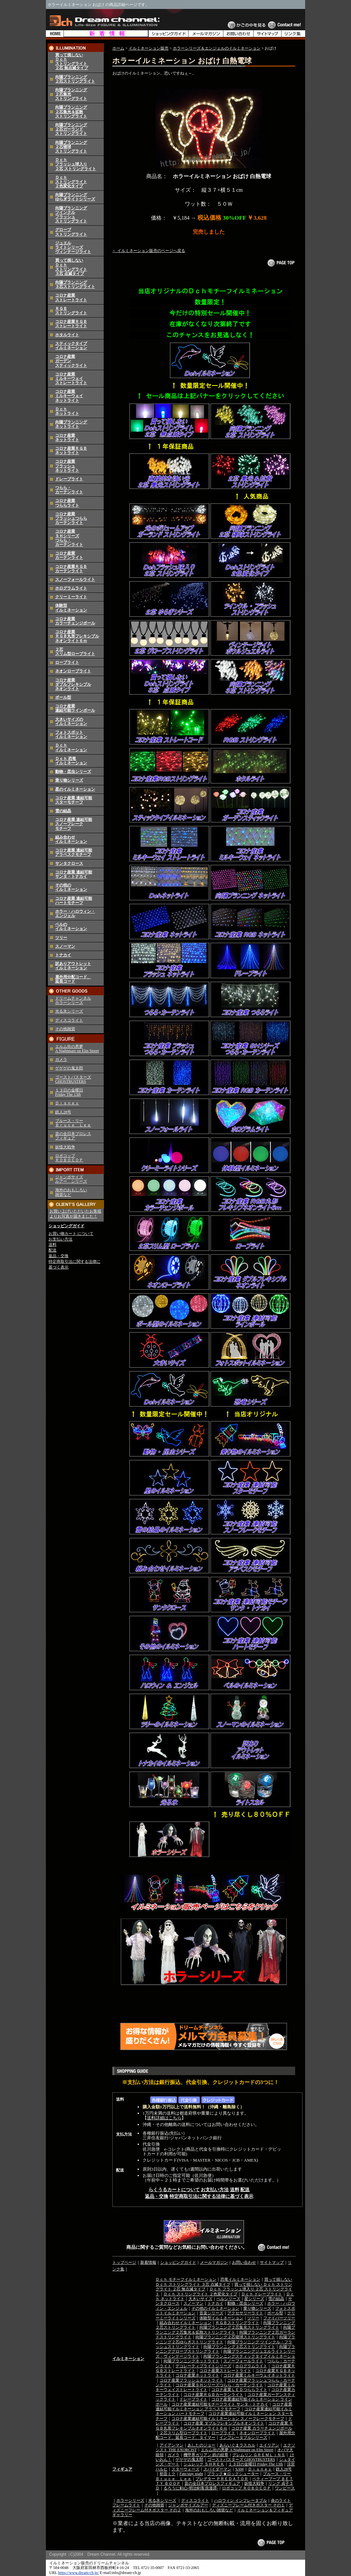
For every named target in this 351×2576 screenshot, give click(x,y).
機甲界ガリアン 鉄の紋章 (205, 2455)
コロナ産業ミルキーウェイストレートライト (71, 378)
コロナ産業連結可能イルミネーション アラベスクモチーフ (224, 2406)
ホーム (118, 48)
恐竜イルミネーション (240, 2279)
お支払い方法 (60, 1239)
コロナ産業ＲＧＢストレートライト (71, 323)
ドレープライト (69, 479)
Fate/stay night (191, 2473)
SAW (239, 2469)
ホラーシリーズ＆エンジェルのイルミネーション (217, 48)
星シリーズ (254, 2298)
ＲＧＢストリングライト (71, 310)
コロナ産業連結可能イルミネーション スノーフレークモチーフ (228, 2418)
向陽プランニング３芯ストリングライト (75, 284)
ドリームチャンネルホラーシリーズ (73, 1000)
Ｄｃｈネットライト (67, 411)
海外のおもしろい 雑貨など (71, 1192)
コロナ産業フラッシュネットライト (67, 465)
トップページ (124, 2262)
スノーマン (65, 946)
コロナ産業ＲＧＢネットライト (71, 450)
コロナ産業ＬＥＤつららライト (239, 2389)
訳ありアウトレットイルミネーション (73, 965)
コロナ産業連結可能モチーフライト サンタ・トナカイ (220, 2404)
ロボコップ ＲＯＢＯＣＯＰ (69, 1157)
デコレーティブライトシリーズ (203, 2366)
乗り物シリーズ (69, 780)
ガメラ (61, 1059)
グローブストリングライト (71, 231)
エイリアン (269, 2445)
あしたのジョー (201, 2445)
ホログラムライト (71, 588)
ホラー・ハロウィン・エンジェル (75, 913)
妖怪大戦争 (65, 1147)
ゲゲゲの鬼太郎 (69, 1068)
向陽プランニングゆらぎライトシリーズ (75, 196)
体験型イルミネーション (71, 607)
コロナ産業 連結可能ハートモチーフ (73, 900)
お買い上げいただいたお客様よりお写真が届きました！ (75, 1214)
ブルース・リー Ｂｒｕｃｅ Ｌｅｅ (73, 1122)
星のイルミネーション (75, 789)
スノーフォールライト (75, 579)
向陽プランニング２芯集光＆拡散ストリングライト (71, 111)
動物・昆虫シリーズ (73, 771)
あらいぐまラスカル (237, 2445)
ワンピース (285, 2488)
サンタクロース (69, 863)
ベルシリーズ (228, 2298)
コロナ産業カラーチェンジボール (75, 620)
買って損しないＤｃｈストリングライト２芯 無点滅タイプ (71, 62)
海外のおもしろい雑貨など (209, 2510)
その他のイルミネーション (71, 887)
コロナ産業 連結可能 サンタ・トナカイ (73, 874)
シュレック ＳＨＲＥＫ (203, 2464)
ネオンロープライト (73, 671)
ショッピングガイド (66, 1226)
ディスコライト (69, 1020)
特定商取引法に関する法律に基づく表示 (211, 2196)
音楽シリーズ (211, 2313)
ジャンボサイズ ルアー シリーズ (71, 1179)
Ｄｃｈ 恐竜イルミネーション (71, 760)
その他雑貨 (65, 1029)
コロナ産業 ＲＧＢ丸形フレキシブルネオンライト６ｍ (77, 636)
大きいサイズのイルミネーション (71, 721)
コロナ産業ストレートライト (71, 297)
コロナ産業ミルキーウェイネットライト (69, 395)
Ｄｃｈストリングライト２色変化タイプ (71, 181)
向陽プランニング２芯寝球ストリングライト (235, 2337)
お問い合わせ (244, 2262)
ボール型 (63, 697)
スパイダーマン (217, 2469)
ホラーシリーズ (130, 2500)
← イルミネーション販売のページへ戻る (148, 250)
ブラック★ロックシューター (233, 2473)
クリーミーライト (71, 596)
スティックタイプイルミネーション (71, 345)
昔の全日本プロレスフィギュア (212, 2483)
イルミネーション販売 (149, 48)
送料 (53, 1244)
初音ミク (168, 2473)
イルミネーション (128, 2358)
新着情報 (148, 2262)
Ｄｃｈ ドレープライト (261, 2294)
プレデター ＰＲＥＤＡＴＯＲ (221, 2478)
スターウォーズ (185, 2469)
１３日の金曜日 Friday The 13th (69, 1092)
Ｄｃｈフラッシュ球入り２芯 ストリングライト (75, 164)
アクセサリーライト (245, 2313)
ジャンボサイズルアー (188, 2505)
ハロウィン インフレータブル (240, 2500)
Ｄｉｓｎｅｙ (67, 1103)
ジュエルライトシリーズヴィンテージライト (73, 247)
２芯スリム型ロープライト (75, 651)
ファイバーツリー (279, 2318)
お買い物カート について (71, 1233)
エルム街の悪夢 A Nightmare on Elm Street (77, 1048)
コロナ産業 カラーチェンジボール (261, 2428)
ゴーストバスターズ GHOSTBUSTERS (73, 1079)
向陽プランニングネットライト (71, 424)
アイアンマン (171, 2445)
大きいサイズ (200, 2298)
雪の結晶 (63, 811)
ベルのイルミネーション (71, 926)
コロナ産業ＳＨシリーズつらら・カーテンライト (69, 538)
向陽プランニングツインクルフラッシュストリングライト (71, 215)
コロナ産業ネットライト (67, 437)
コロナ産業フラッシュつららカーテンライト (71, 518)
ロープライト (67, 662)
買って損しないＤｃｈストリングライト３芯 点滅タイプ (71, 267)
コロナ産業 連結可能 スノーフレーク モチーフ (73, 823)
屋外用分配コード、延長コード (73, 979)
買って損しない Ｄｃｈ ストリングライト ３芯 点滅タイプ (224, 2281)
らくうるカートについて (174, 2189)
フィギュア (122, 2469)
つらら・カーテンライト (69, 489)
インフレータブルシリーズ (243, 2437)
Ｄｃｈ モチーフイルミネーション (186, 2279)
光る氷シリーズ (69, 1011)
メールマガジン (214, 2262)
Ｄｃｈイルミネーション (71, 747)
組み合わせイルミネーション (71, 839)
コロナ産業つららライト (67, 502)
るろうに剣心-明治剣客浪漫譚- (191, 2488)
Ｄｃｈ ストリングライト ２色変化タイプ (200, 2294)
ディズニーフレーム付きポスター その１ (248, 2505)
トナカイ (63, 955)
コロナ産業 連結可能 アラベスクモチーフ (73, 852)
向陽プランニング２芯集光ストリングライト (239, 2327)
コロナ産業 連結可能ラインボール (75, 708)
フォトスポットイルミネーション (71, 734)
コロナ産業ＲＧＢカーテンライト (71, 568)
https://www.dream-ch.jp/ (78, 2572)
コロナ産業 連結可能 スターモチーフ (73, 800)
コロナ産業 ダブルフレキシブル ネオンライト (73, 684)
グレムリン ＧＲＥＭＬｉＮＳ (258, 2455)
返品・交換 (58, 1256)
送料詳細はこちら (164, 2117)
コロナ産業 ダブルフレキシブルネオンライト (223, 2423)
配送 (53, 1250)
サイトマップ (272, 2262)
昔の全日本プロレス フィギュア (73, 1135)
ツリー (61, 937)
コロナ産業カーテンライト (69, 555)
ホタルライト (67, 335)
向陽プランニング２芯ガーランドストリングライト (71, 129)
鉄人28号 (63, 1112)
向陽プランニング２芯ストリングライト (75, 79)
